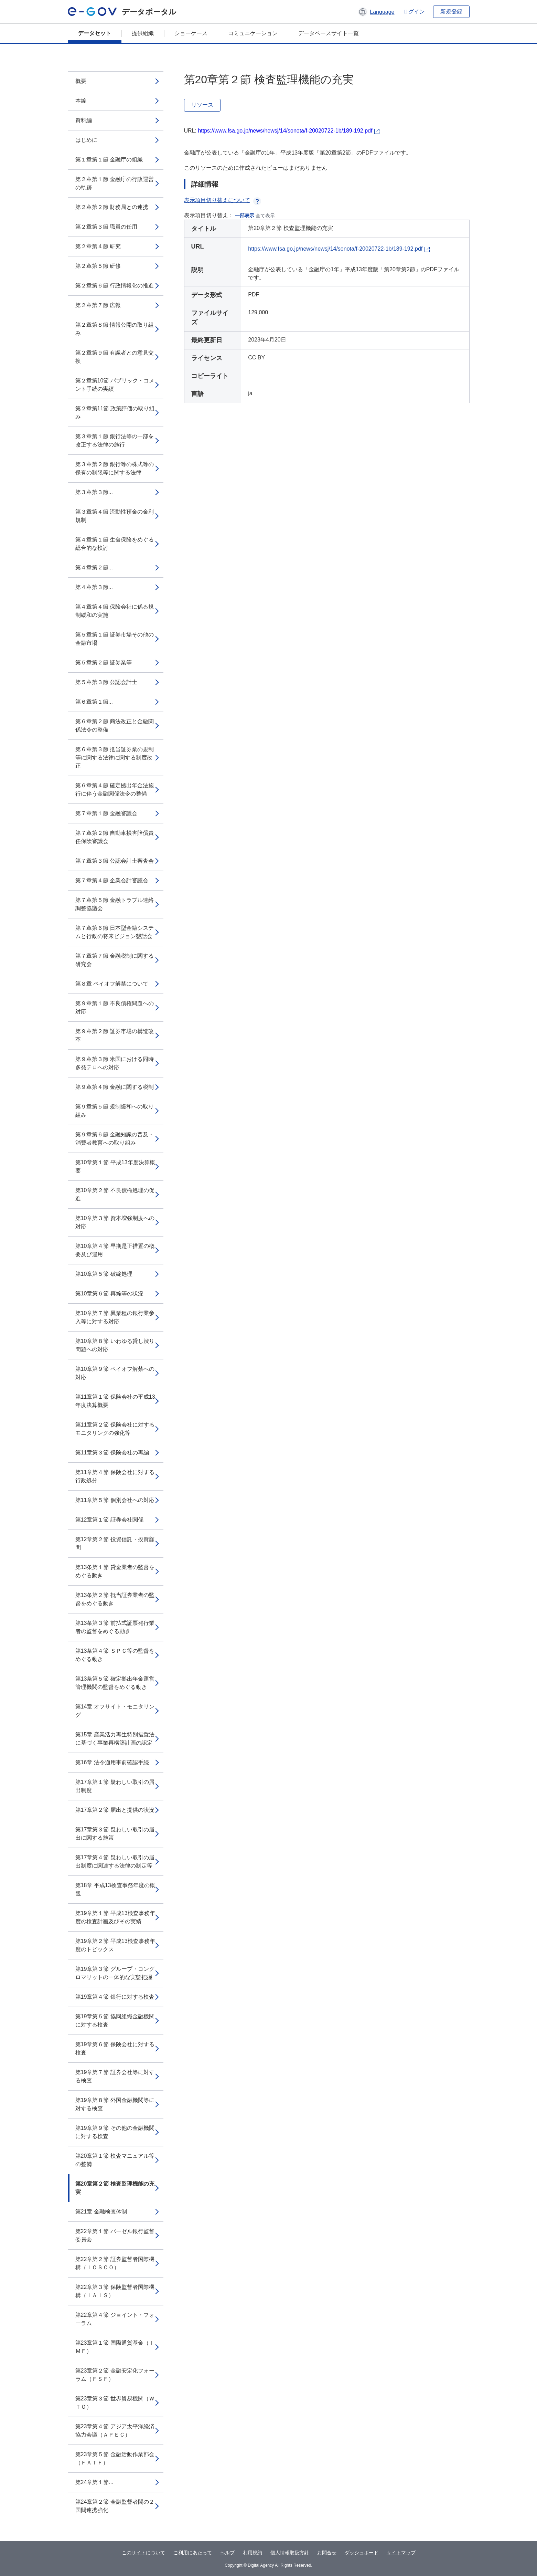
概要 (80, 81)
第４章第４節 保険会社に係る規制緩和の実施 (114, 611)
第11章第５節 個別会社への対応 (114, 1500)
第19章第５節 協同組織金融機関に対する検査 (114, 2021)
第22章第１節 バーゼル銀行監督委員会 (114, 2235)
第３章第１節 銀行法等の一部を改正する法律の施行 (114, 440)
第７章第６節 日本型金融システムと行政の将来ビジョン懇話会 (114, 932)
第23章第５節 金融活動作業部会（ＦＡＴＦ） (114, 2458)
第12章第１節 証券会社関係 (109, 1520)
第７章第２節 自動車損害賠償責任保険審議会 (114, 837)
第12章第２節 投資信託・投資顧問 (114, 1543)
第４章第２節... (94, 567)
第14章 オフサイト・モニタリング (114, 1711)
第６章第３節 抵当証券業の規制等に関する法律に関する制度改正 (114, 757)
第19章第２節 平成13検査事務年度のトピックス (115, 1945)
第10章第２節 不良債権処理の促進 (114, 1194)
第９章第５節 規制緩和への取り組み (114, 1111)
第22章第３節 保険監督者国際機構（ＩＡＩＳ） (114, 2291)
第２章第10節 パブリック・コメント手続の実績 (114, 385)
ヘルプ (227, 2552)
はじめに (86, 140)
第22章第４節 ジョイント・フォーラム (114, 2319)
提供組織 (143, 33)
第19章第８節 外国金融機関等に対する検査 (114, 2104)
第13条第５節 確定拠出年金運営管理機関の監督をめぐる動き (114, 1683)
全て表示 (265, 215)
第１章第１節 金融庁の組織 (109, 159)
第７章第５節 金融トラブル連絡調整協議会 (114, 904)
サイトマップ (401, 2552)
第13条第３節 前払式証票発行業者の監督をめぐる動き (114, 1627)
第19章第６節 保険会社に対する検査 (114, 2048)
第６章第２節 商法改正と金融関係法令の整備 (114, 725)
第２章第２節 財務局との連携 (111, 207)
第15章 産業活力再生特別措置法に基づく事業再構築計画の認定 (114, 1739)
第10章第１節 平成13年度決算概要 (115, 1166)
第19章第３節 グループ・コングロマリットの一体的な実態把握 (114, 1973)
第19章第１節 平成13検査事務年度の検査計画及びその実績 (115, 1917)
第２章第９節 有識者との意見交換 (114, 357)
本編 (80, 101)
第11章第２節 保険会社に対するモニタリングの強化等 (114, 1429)
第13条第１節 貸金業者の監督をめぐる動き (114, 1571)
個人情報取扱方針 (289, 2552)
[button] (376, 11)
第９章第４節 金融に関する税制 (114, 1087)
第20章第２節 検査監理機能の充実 (114, 2188)
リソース (202, 105)
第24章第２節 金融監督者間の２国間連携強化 (114, 2506)
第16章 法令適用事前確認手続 (112, 1762)
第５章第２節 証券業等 (103, 662)
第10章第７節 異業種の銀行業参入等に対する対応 (114, 1317)
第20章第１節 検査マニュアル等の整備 (114, 2160)
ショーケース (190, 33)
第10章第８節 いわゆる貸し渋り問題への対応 (114, 1345)
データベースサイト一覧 (328, 33)
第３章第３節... (94, 492)
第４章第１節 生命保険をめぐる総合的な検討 (114, 544)
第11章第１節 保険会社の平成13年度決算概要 (115, 1401)
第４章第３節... (94, 587)
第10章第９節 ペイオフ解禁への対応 (114, 1373)
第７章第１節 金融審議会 (106, 813)
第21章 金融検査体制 (101, 2212)
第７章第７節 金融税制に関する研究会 (114, 960)
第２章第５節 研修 (98, 266)
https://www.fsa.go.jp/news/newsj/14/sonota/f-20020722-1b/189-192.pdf (285, 131)
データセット (94, 33)
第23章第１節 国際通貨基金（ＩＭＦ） (114, 2347)
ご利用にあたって (192, 2552)
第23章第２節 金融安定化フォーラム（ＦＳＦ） (114, 2375)
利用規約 (252, 2552)
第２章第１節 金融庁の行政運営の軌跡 (114, 183)
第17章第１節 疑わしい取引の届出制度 (114, 1786)
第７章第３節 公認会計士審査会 (114, 861)
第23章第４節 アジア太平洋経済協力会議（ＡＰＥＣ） (114, 2430)
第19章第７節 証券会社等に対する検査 (114, 2076)
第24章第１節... (94, 2482)
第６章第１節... (94, 702)
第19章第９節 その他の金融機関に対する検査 (114, 2132)
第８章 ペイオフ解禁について (111, 984)
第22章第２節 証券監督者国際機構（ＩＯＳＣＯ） (114, 2263)
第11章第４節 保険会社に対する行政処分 (114, 1476)
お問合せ (326, 2552)
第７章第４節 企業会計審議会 (111, 880)
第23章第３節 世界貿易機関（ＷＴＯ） (114, 2403)
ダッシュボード (361, 2552)
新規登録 (451, 11)
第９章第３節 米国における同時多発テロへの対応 (114, 1063)
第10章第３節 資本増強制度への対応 (114, 1222)
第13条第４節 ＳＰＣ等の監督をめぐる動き (114, 1655)
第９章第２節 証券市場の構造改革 (114, 1035)
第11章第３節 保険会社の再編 (112, 1452)
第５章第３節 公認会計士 (106, 682)
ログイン (414, 11)
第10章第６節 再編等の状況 (109, 1293)
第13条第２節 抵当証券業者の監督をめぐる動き (114, 1599)
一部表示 (244, 215)
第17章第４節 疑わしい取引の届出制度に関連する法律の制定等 (114, 1861)
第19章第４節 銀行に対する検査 (114, 1997)
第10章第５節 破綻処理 (103, 1274)
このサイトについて (143, 2552)
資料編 (83, 120)
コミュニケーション (253, 33)
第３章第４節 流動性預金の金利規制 (114, 516)
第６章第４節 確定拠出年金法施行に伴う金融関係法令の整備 (114, 789)
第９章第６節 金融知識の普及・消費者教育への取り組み (114, 1139)
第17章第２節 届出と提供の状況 (114, 1810)
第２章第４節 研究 (98, 246)
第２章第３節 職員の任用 (106, 227)
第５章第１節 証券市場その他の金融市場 (114, 639)
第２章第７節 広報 (98, 305)
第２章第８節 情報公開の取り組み (114, 329)
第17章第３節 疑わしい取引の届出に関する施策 (114, 1834)
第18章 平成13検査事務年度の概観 (115, 1889)
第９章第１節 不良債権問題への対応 (114, 1007)
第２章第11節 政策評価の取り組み (114, 413)
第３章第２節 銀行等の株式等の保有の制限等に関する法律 (114, 468)
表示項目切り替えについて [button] (222, 200)
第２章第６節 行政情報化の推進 (114, 285)
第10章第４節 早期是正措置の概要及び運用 (114, 1250)
